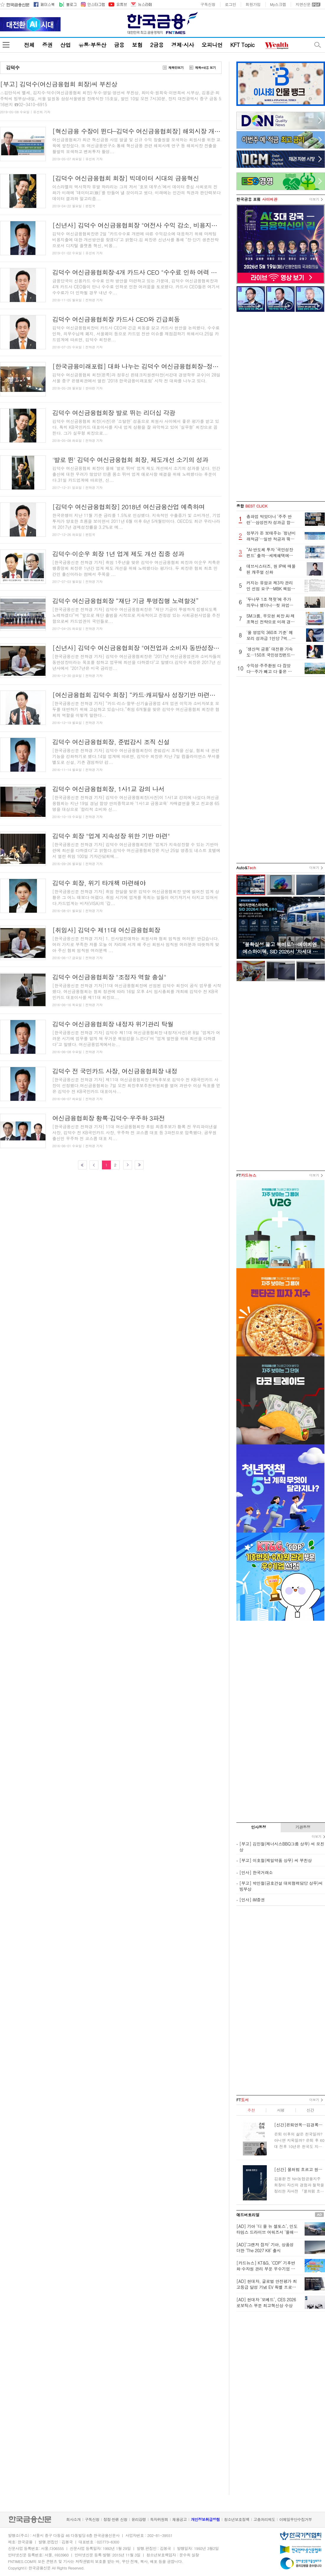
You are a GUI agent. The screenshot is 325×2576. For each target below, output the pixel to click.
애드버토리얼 (247, 2215)
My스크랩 (278, 4)
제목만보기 (175, 67)
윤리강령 (138, 2519)
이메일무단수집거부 (295, 2519)
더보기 (314, 199)
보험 (137, 45)
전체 (29, 45)
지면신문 (303, 4)
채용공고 (179, 2519)
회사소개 (73, 2519)
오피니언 (212, 45)
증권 (47, 45)
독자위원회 (159, 2519)
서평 (280, 2110)
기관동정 (303, 1827)
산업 (65, 45)
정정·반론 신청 (115, 2519)
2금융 (157, 45)
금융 (119, 45)
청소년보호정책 (236, 2519)
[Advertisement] (281, 406)
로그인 (230, 4)
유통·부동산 (92, 45)
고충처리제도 (264, 2519)
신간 (310, 2110)
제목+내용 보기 (205, 67)
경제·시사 (182, 45)
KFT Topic (242, 45)
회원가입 (253, 4)
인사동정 (258, 1827)
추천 (251, 2110)
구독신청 (207, 4)
